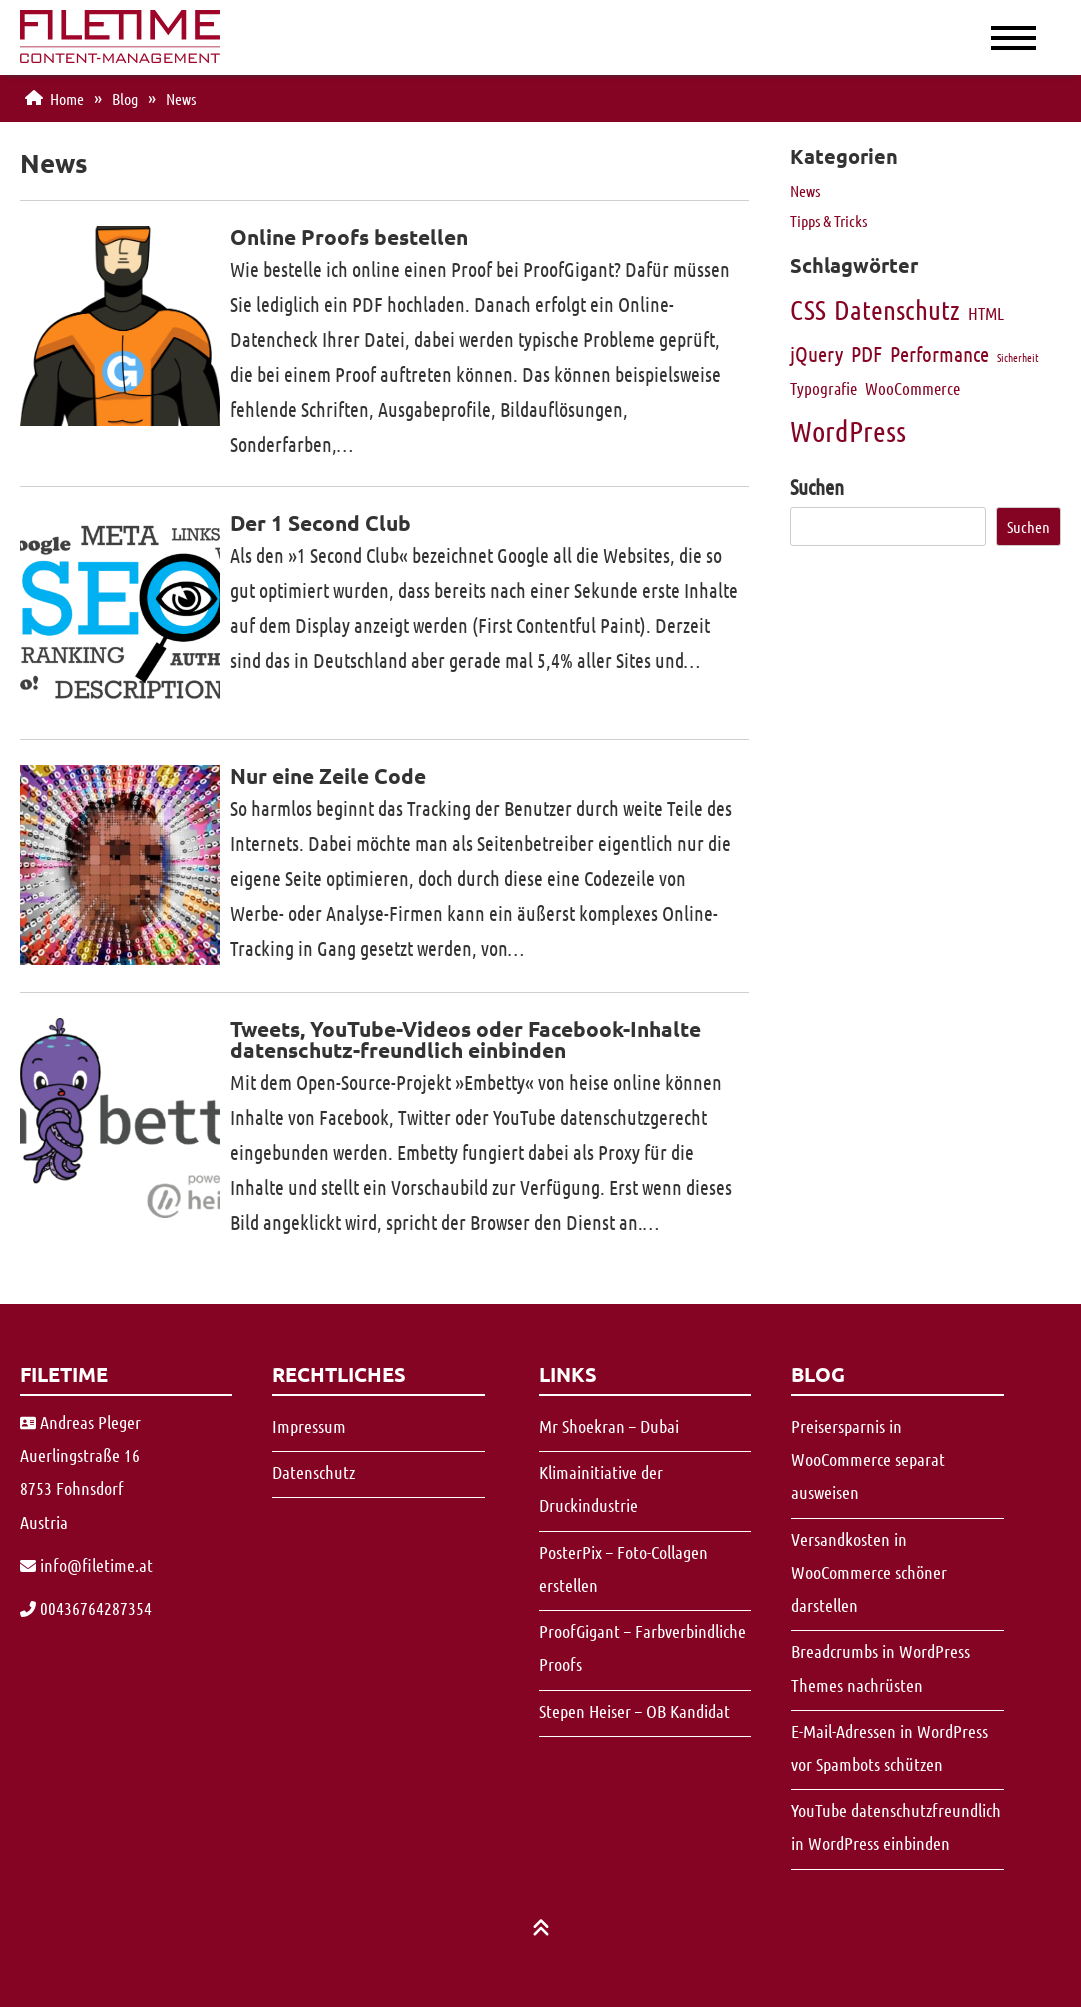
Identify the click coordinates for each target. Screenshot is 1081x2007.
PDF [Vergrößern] (866, 353)
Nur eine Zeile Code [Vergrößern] (328, 775)
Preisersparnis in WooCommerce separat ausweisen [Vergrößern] (868, 1459)
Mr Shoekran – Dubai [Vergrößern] (609, 1426)
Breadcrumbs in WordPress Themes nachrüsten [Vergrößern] (880, 1667)
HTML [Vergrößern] (986, 313)
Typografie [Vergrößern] (823, 388)
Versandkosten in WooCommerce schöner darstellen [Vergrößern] (869, 1572)
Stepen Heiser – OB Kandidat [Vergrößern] (634, 1711)
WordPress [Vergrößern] (848, 430)
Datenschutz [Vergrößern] (897, 309)
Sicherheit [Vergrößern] (1018, 357)
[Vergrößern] (120, 55)
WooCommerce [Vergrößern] (912, 388)
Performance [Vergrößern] (939, 353)
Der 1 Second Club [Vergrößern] (320, 522)
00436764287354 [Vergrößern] (86, 1608)
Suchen (817, 486)
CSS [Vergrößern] (808, 309)
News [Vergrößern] (805, 190)
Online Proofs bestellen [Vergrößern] (349, 236)
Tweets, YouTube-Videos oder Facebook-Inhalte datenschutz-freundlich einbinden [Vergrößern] (465, 1039)
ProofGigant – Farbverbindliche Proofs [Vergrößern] (642, 1647)
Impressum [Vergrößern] (309, 1426)
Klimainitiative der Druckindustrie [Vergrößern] (601, 1488)
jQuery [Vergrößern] (816, 353)
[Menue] (991, 36)
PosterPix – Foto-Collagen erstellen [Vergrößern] (623, 1568)
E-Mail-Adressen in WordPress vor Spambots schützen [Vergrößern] (889, 1747)
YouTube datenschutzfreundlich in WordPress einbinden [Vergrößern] (896, 1826)
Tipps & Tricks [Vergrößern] (828, 220)
